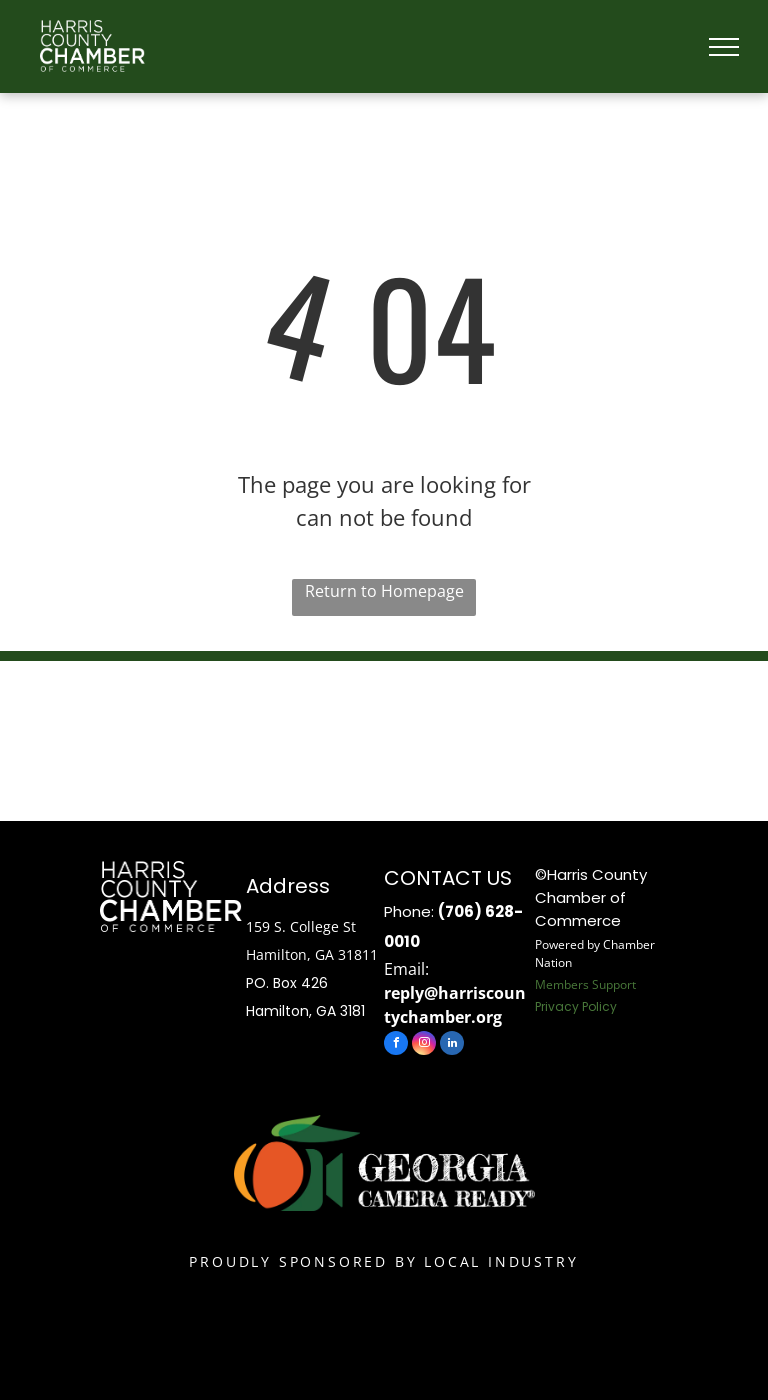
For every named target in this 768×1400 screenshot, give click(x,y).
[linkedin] (452, 1045)
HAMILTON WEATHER (384, 736)
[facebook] (396, 1045)
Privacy (557, 1006)
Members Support (585, 984)
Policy (599, 1006)
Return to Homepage (384, 591)
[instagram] (424, 1045)
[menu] (724, 47)
